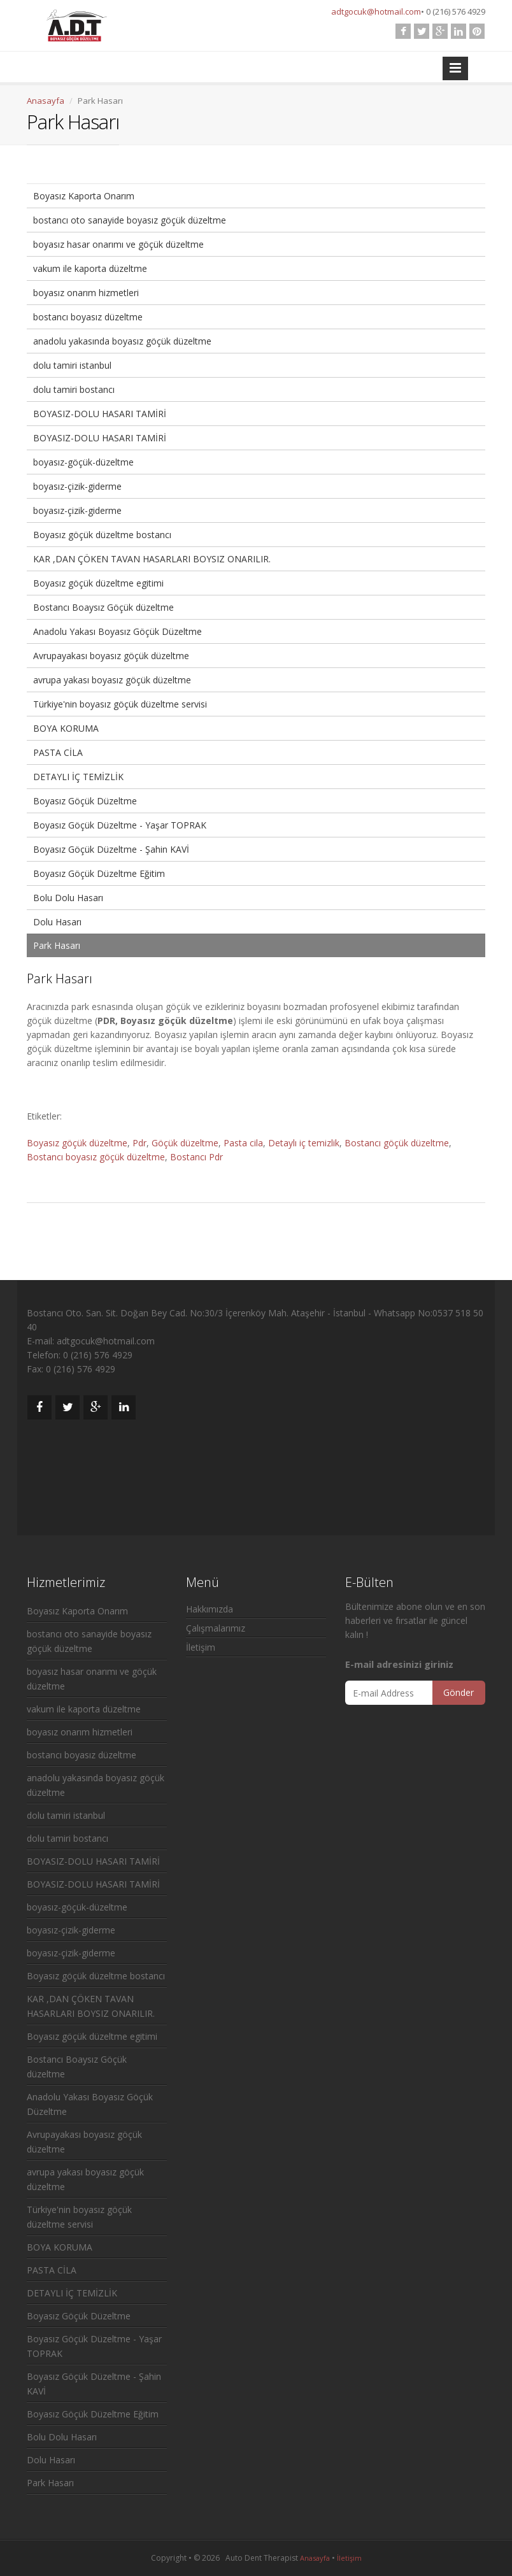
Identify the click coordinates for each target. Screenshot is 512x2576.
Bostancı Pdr (196, 1157)
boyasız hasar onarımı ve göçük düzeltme (118, 244)
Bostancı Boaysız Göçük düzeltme (103, 607)
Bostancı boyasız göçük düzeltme (96, 1157)
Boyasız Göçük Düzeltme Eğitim (99, 873)
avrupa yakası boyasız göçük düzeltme (112, 680)
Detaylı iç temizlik (303, 1143)
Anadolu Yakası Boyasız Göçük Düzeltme (117, 631)
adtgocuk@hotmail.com (376, 11)
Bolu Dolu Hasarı (68, 898)
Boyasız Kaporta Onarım (83, 196)
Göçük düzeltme (185, 1143)
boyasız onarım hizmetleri (86, 293)
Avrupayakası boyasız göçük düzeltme (111, 656)
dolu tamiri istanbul (72, 365)
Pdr (139, 1143)
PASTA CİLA (58, 752)
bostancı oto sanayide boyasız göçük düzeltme (129, 220)
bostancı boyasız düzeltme (88, 317)
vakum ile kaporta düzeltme (90, 268)
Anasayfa (45, 100)
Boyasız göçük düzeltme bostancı (102, 535)
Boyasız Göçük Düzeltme (85, 801)
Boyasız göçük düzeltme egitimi (98, 583)
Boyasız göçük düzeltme (77, 1143)
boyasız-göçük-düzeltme (83, 462)
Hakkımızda (209, 1609)
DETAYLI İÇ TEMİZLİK (78, 777)
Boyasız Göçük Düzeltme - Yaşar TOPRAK (119, 825)
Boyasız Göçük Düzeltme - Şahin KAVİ (111, 849)
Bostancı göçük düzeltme (397, 1143)
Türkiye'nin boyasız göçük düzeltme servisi (120, 704)
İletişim (200, 1647)
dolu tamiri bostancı (74, 389)
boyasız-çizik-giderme (77, 486)
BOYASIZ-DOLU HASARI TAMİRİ (99, 414)
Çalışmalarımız (215, 1628)
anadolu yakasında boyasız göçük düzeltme (122, 341)
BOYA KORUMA (66, 728)
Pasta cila (243, 1143)
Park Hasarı (56, 945)
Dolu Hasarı (57, 922)
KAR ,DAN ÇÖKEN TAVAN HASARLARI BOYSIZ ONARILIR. (152, 559)
